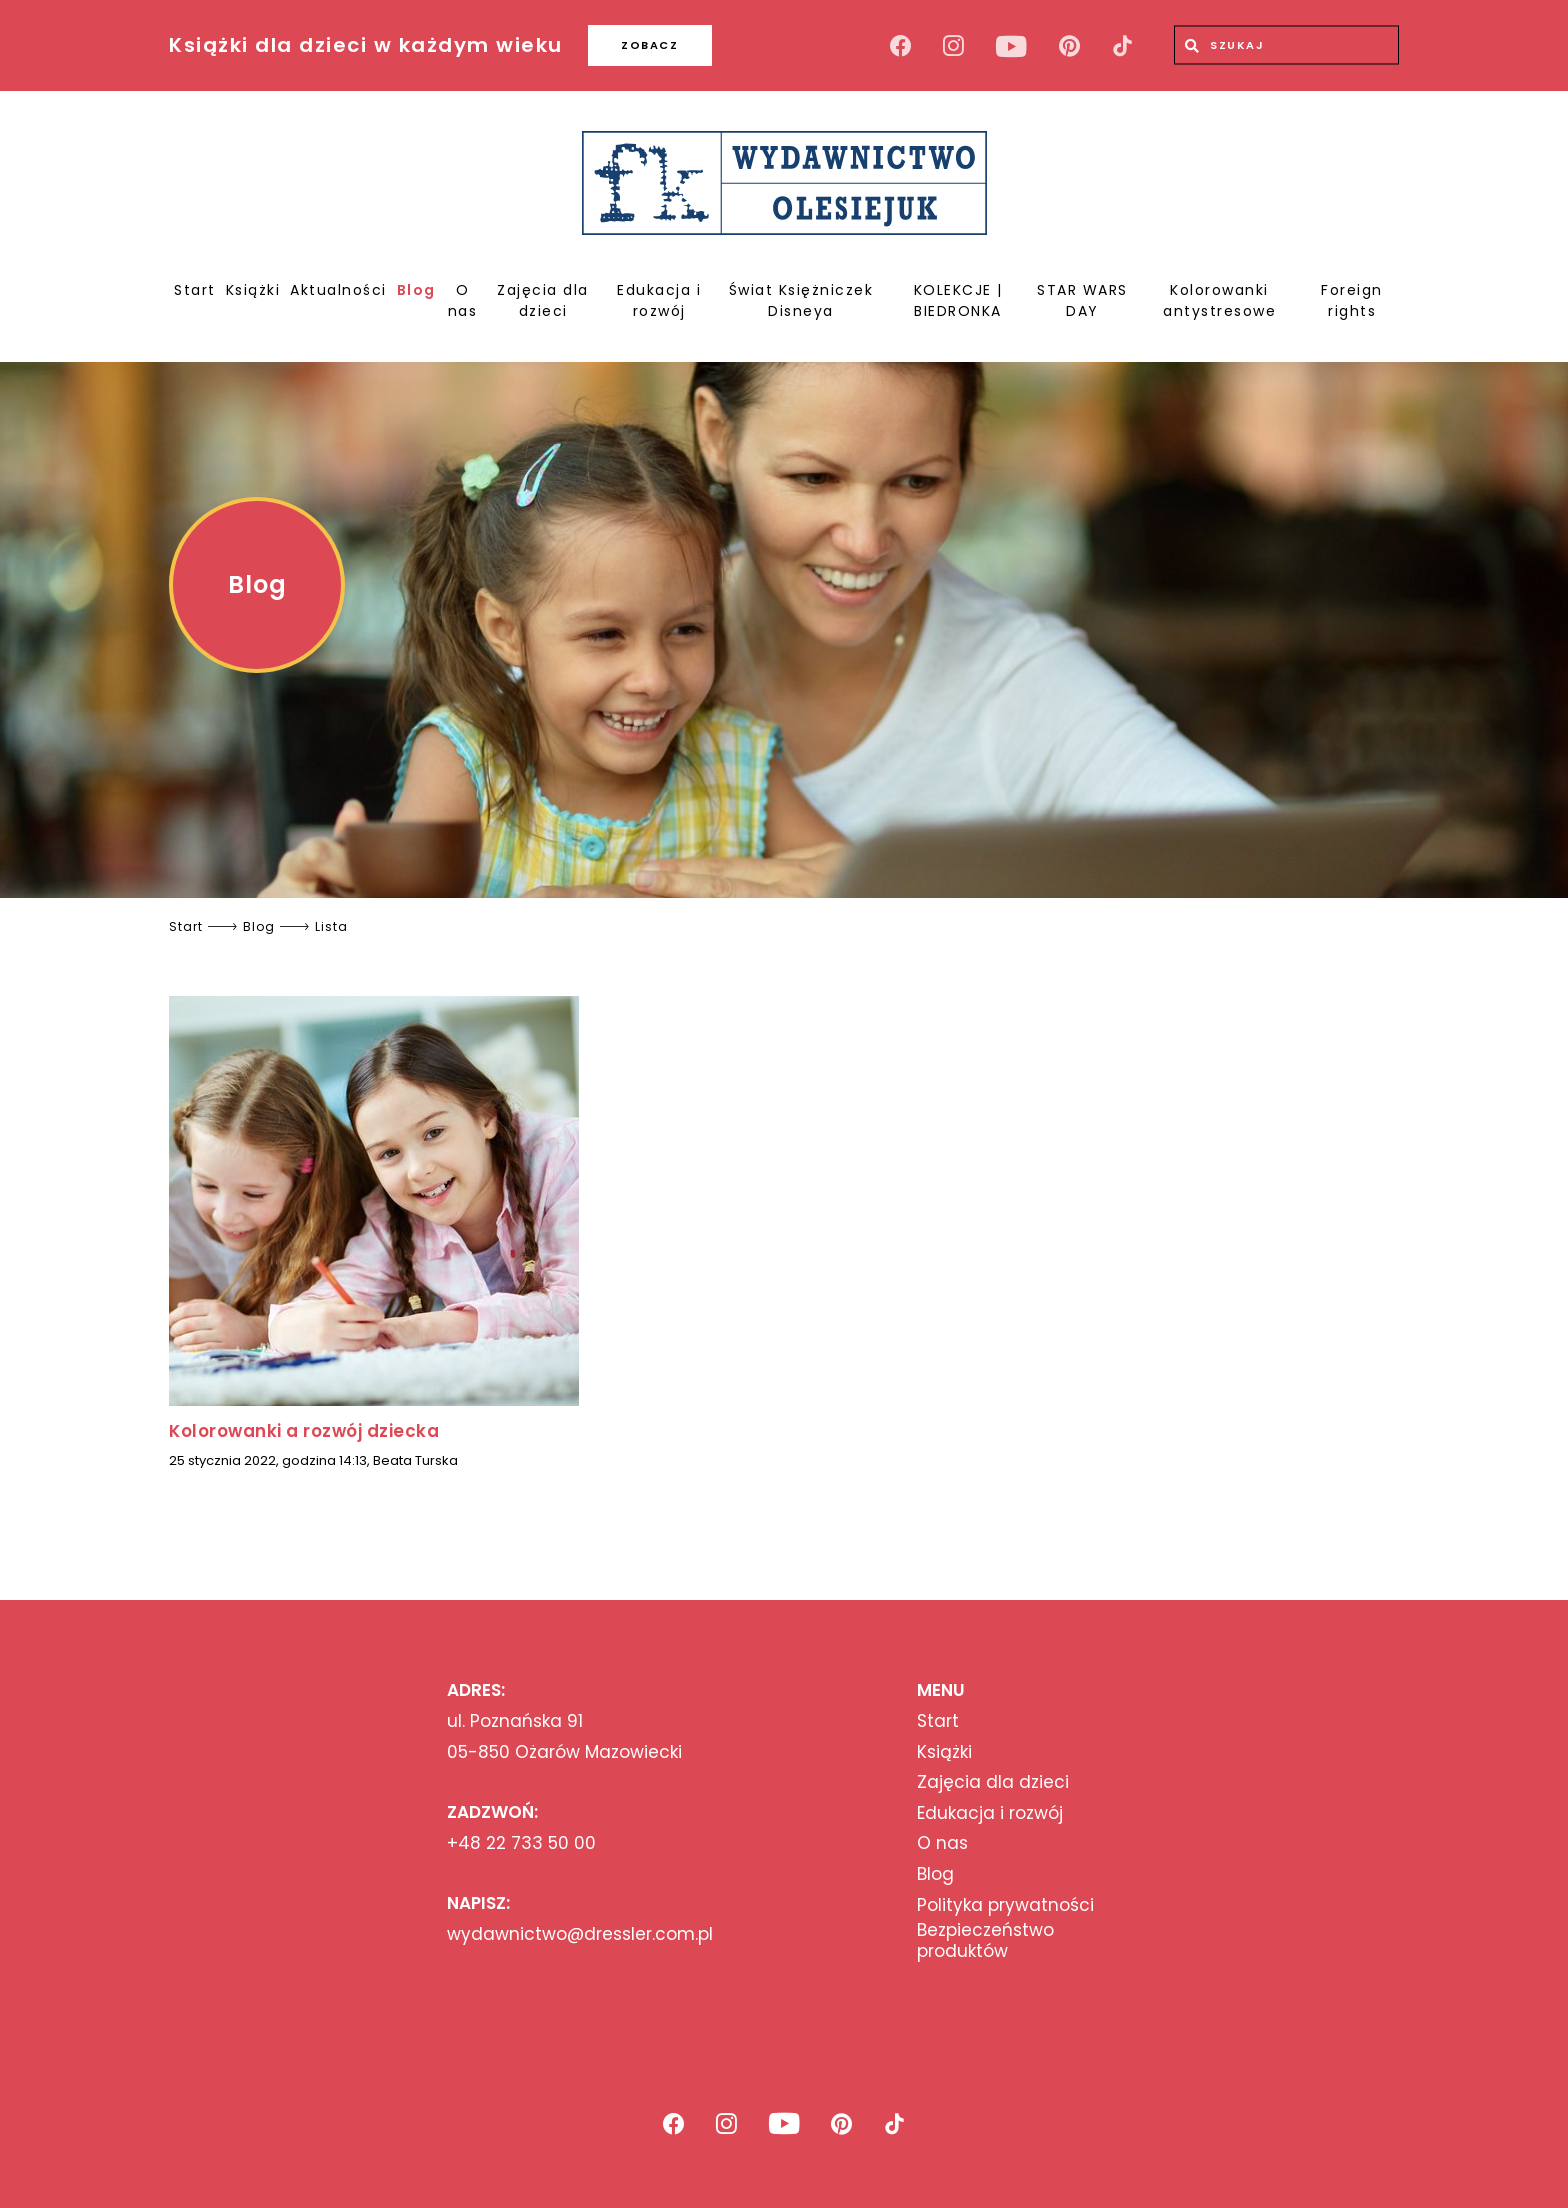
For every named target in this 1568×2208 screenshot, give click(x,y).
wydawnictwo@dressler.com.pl (580, 1934)
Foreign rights (1352, 300)
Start (195, 290)
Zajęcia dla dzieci (543, 300)
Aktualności (338, 290)
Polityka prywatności (1005, 1905)
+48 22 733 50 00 (521, 1843)
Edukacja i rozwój (659, 300)
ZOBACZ (649, 45)
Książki (253, 290)
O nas (463, 300)
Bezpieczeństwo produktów (985, 1940)
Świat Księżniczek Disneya (801, 300)
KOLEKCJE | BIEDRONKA (958, 300)
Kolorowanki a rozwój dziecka (304, 1431)
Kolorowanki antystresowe (1219, 300)
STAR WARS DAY (1082, 300)
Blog (416, 290)
